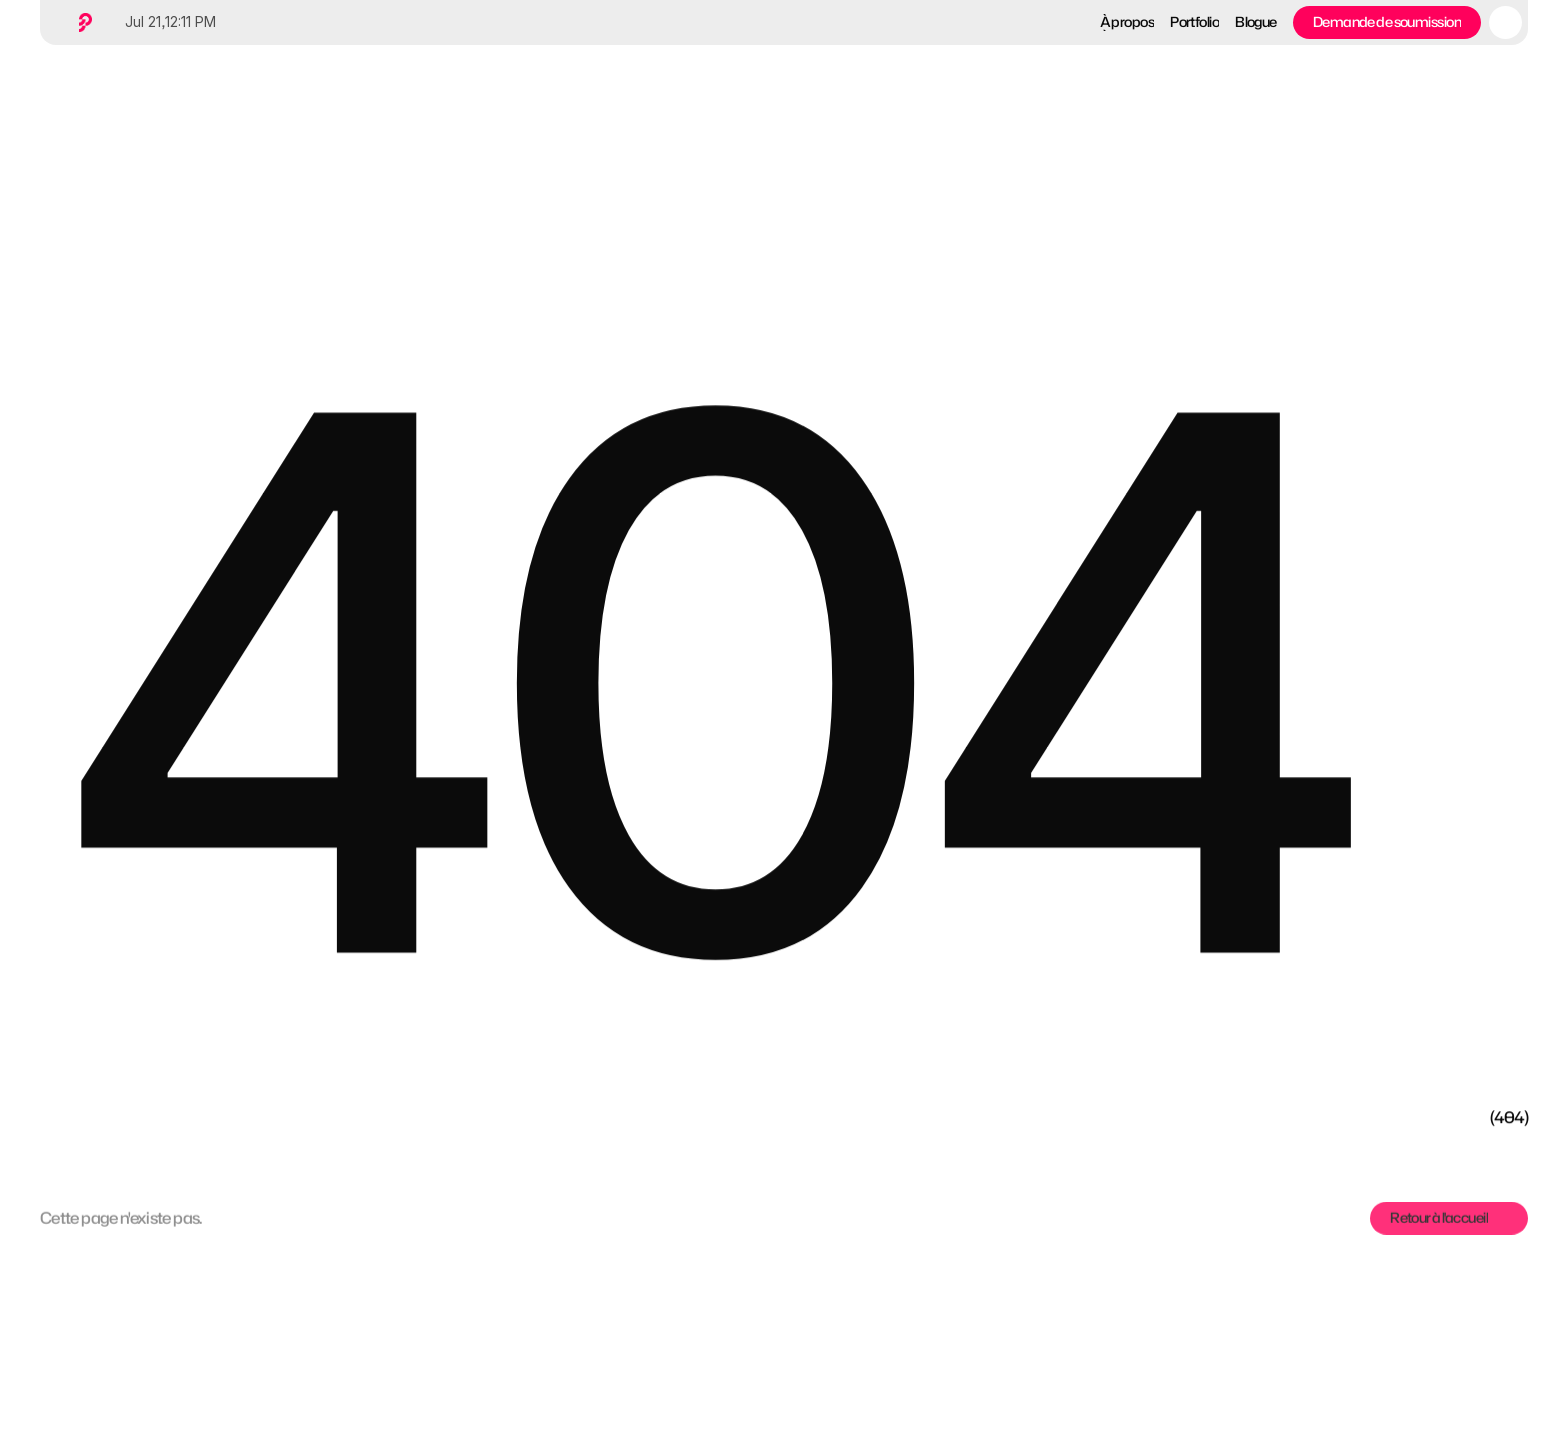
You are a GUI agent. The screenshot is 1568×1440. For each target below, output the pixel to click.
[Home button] (81, 22)
